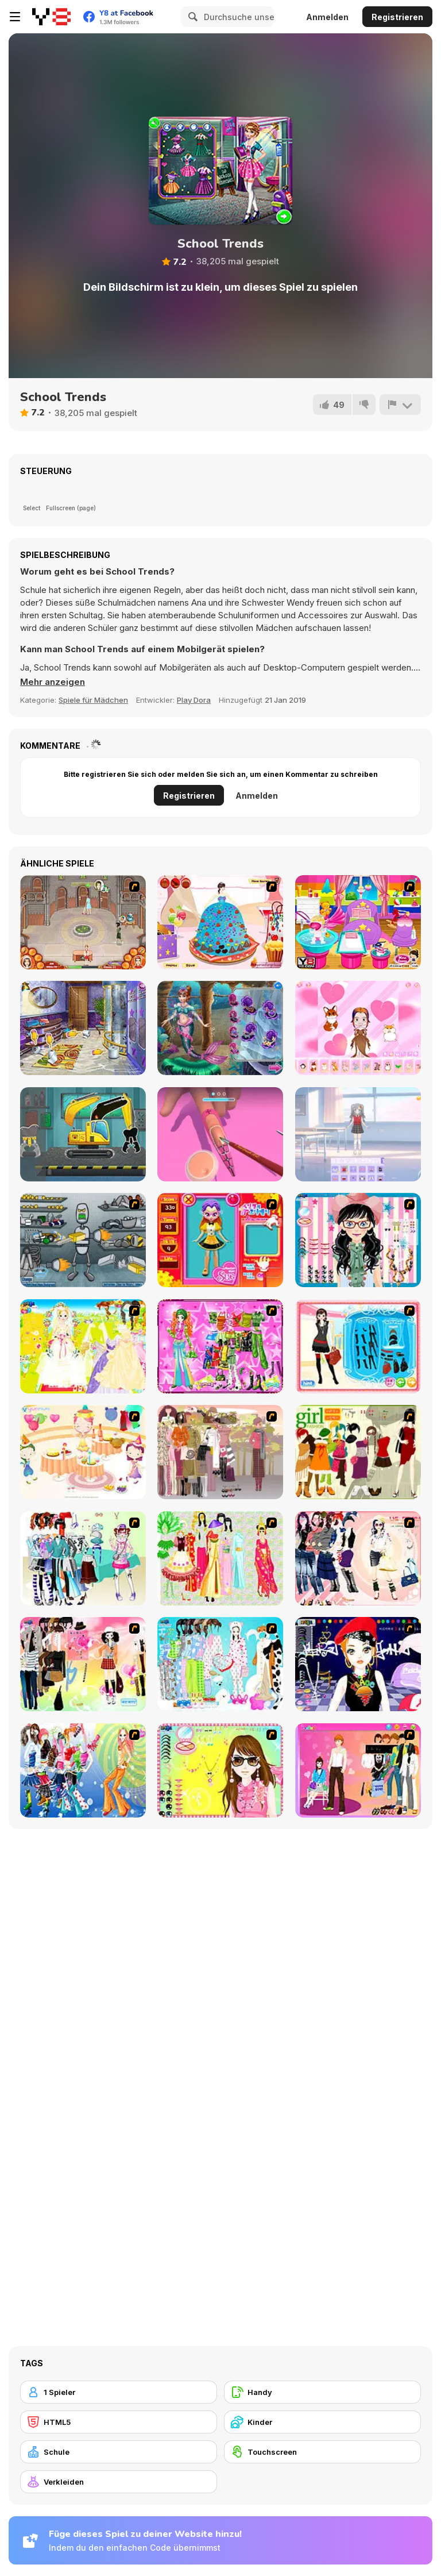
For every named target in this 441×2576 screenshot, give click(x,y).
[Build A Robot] (83, 1240)
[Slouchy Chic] (83, 1664)
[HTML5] (118, 2422)
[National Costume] (220, 1558)
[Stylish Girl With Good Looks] (358, 1664)
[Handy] (322, 2392)
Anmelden (327, 17)
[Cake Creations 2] (220, 922)
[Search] (191, 16)
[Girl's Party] (83, 1452)
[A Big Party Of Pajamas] (220, 1664)
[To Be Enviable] (220, 1770)
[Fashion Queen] (358, 1346)
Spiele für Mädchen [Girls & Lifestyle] (93, 699)
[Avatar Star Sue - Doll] (220, 1240)
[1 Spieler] (118, 2392)
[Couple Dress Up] (358, 1770)
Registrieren (397, 17)
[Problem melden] (400, 404)
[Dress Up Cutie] (358, 1240)
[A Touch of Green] (220, 1346)
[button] (52, 682)
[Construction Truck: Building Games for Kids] (83, 1134)
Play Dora (194, 699)
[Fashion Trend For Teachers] (220, 1452)
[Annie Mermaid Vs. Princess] (220, 1028)
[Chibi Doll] (358, 1028)
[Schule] (118, 2451)
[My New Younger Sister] (358, 922)
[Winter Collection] (83, 1558)
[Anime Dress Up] (358, 1134)
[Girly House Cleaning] (83, 1028)
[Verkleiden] (118, 2481)
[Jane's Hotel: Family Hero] (83, 922)
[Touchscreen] (322, 2451)
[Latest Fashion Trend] (83, 1770)
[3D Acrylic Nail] (220, 1134)
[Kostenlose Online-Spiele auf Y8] (51, 16)
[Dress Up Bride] (83, 1346)
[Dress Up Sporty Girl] (358, 1558)
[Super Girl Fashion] (358, 1452)
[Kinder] (322, 2422)
